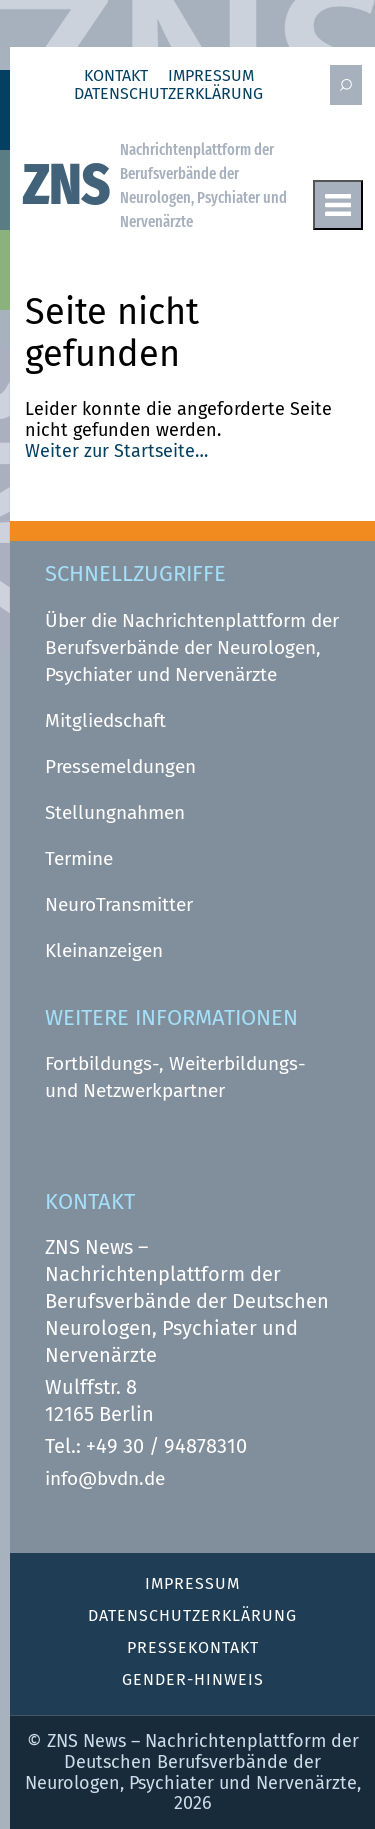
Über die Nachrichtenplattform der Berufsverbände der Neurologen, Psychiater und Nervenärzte (192, 647)
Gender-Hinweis (193, 1679)
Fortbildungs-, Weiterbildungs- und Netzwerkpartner (175, 1077)
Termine (79, 858)
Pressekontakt (193, 1647)
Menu (338, 205)
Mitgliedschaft (105, 720)
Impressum (211, 76)
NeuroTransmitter (119, 904)
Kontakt (116, 76)
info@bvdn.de (105, 1478)
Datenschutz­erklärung (168, 94)
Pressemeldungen (120, 766)
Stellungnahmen (115, 812)
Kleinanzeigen (104, 950)
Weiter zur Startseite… (116, 451)
